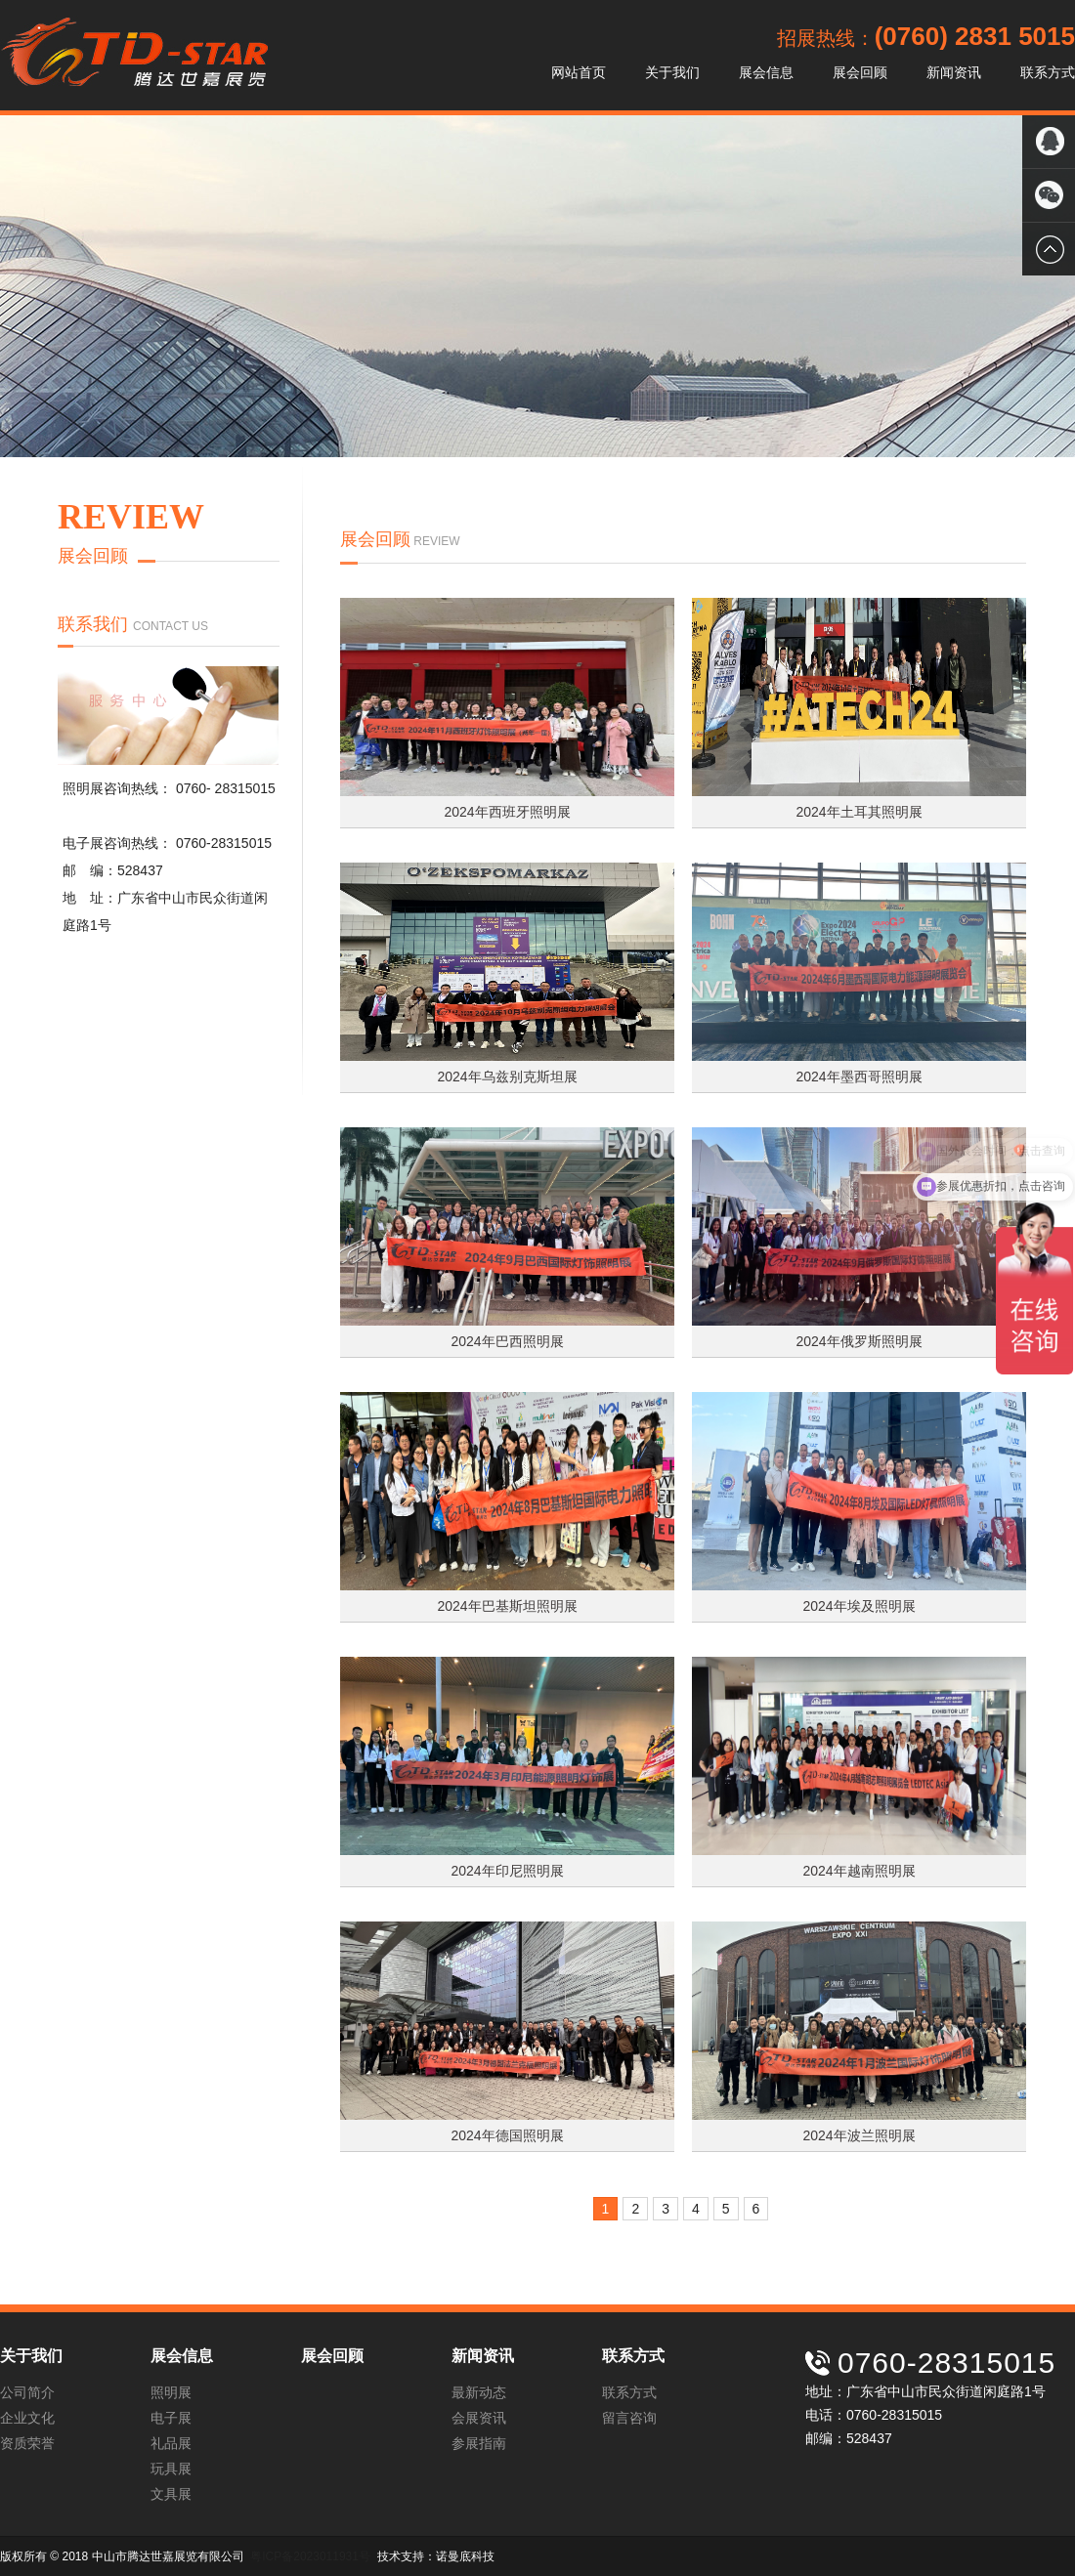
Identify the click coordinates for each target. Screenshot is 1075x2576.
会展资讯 (479, 2418)
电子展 (171, 2418)
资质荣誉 (27, 2443)
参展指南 (479, 2443)
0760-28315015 (224, 843)
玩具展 (171, 2468)
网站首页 (578, 72)
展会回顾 (860, 72)
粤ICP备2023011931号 (310, 2556)
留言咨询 (629, 2418)
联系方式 (1047, 72)
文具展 (171, 2494)
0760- (195, 788)
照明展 (171, 2392)
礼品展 (171, 2443)
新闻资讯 (953, 72)
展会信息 (766, 72)
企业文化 (27, 2418)
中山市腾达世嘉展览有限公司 (134, 55)
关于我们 (672, 72)
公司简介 (27, 2392)
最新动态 (479, 2392)
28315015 (245, 788)
